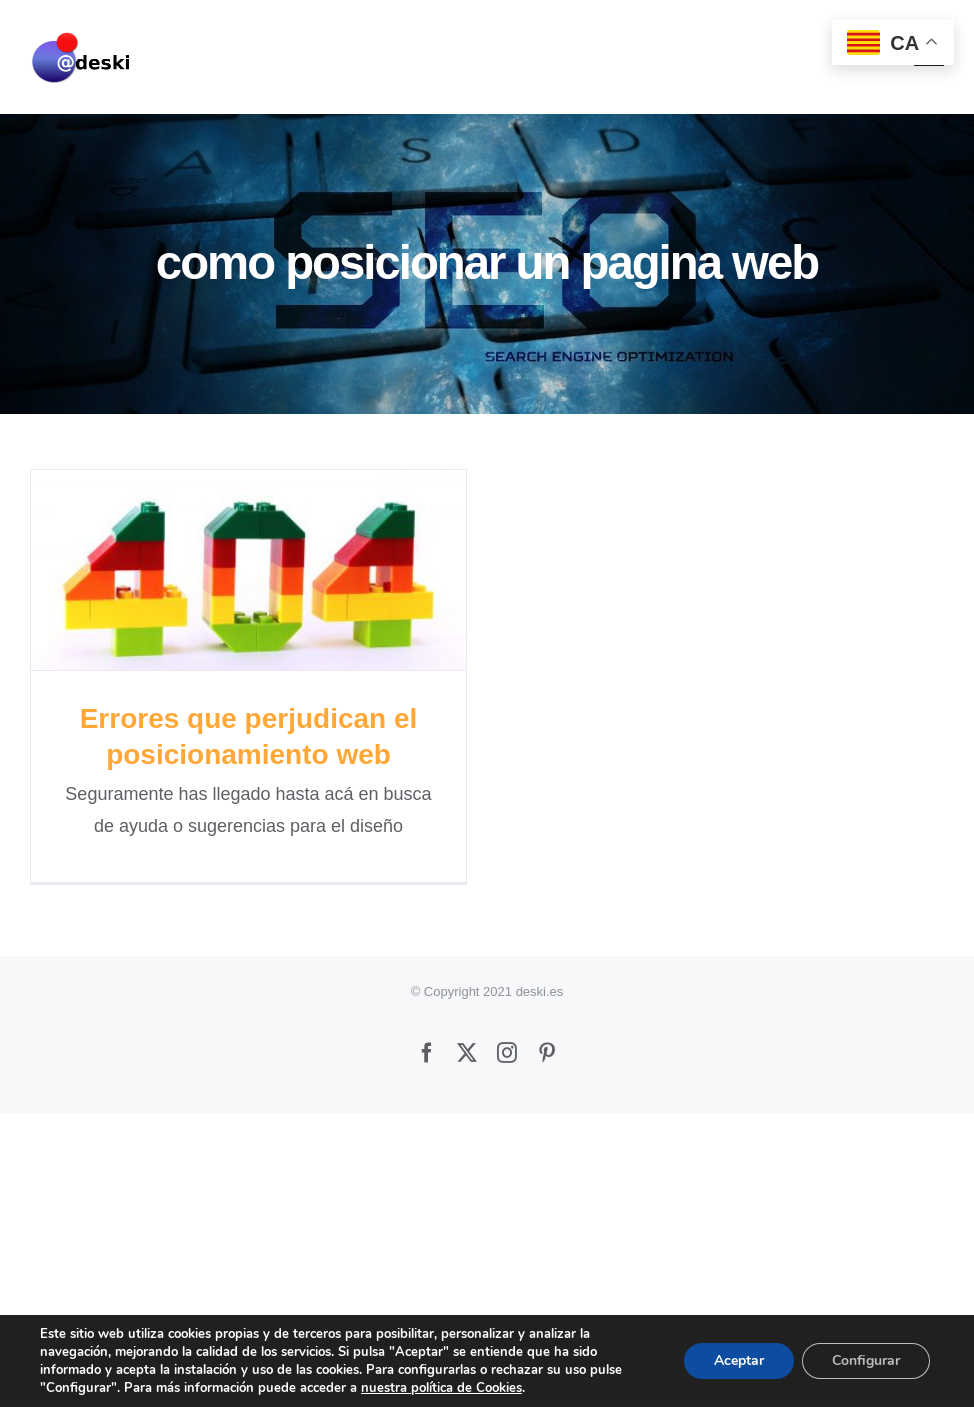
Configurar (866, 1360)
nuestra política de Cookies (441, 1388)
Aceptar (739, 1360)
